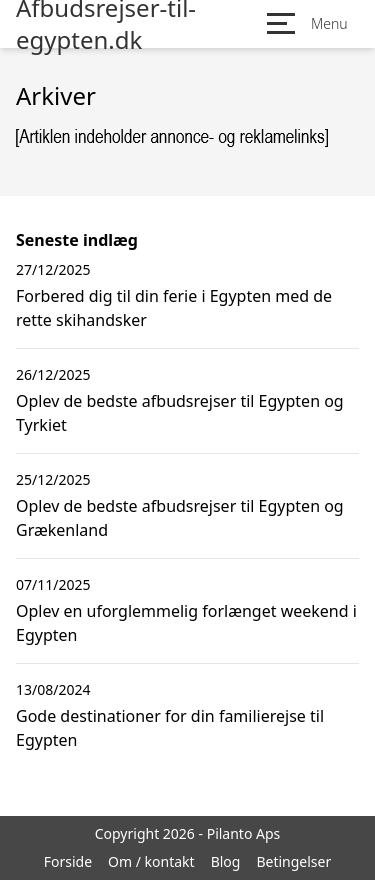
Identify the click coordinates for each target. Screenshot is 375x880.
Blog (226, 861)
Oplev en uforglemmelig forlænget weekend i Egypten (186, 623)
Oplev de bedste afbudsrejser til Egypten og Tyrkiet (180, 413)
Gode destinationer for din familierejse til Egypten (170, 728)
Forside (68, 861)
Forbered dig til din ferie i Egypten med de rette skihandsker (174, 308)
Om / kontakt (151, 861)
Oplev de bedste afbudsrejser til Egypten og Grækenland (180, 518)
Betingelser (293, 861)
